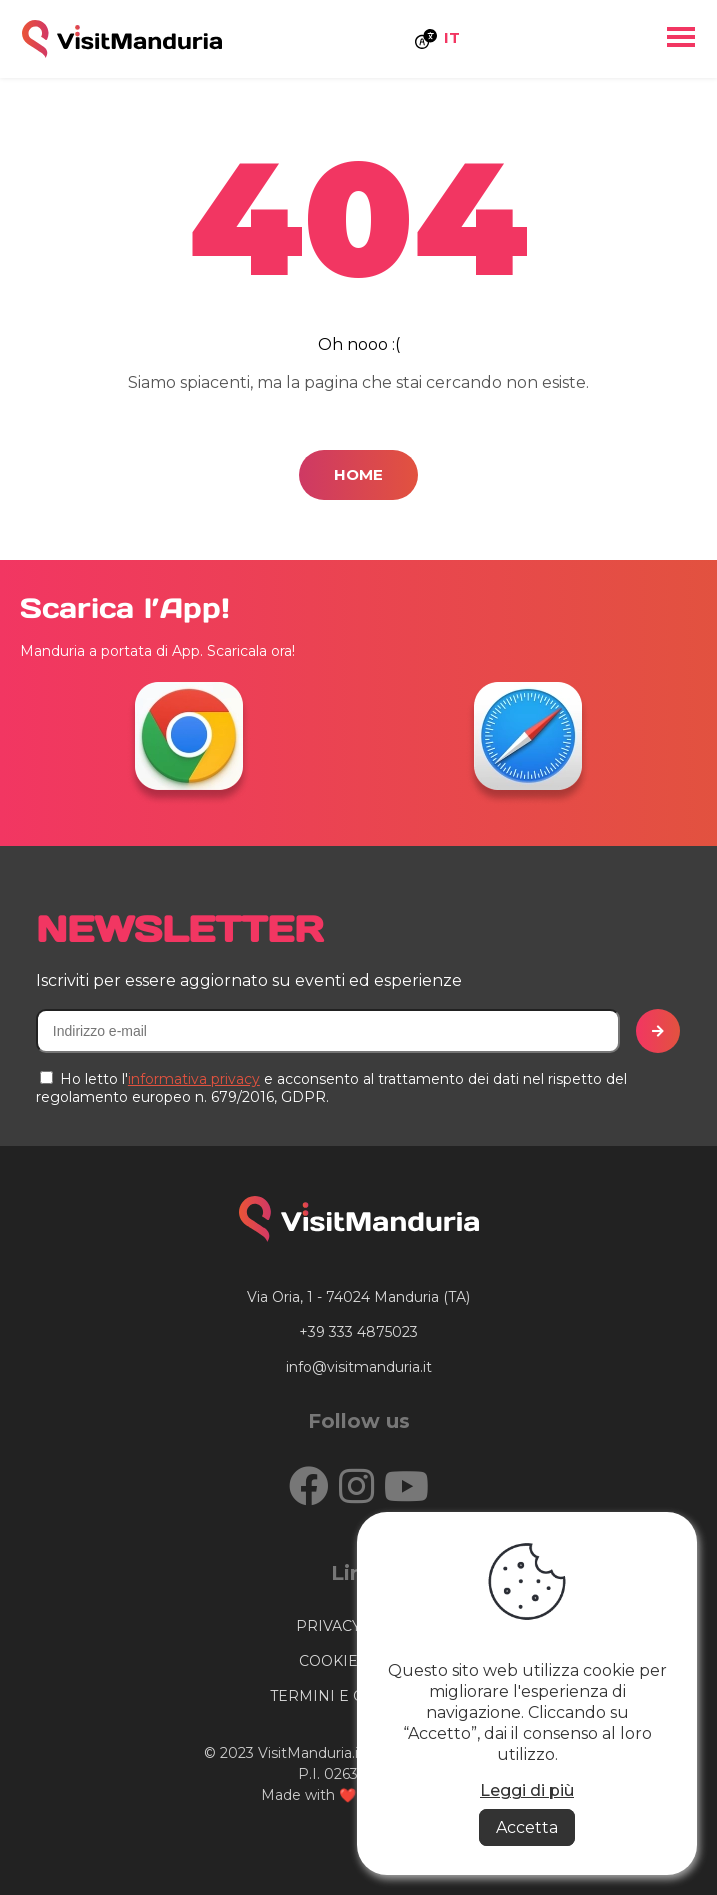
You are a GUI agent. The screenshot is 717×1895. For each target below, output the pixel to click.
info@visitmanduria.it (359, 1367)
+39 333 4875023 (358, 1332)
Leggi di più (527, 1790)
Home (358, 474)
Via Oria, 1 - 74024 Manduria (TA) (358, 1297)
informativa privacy (194, 1079)
